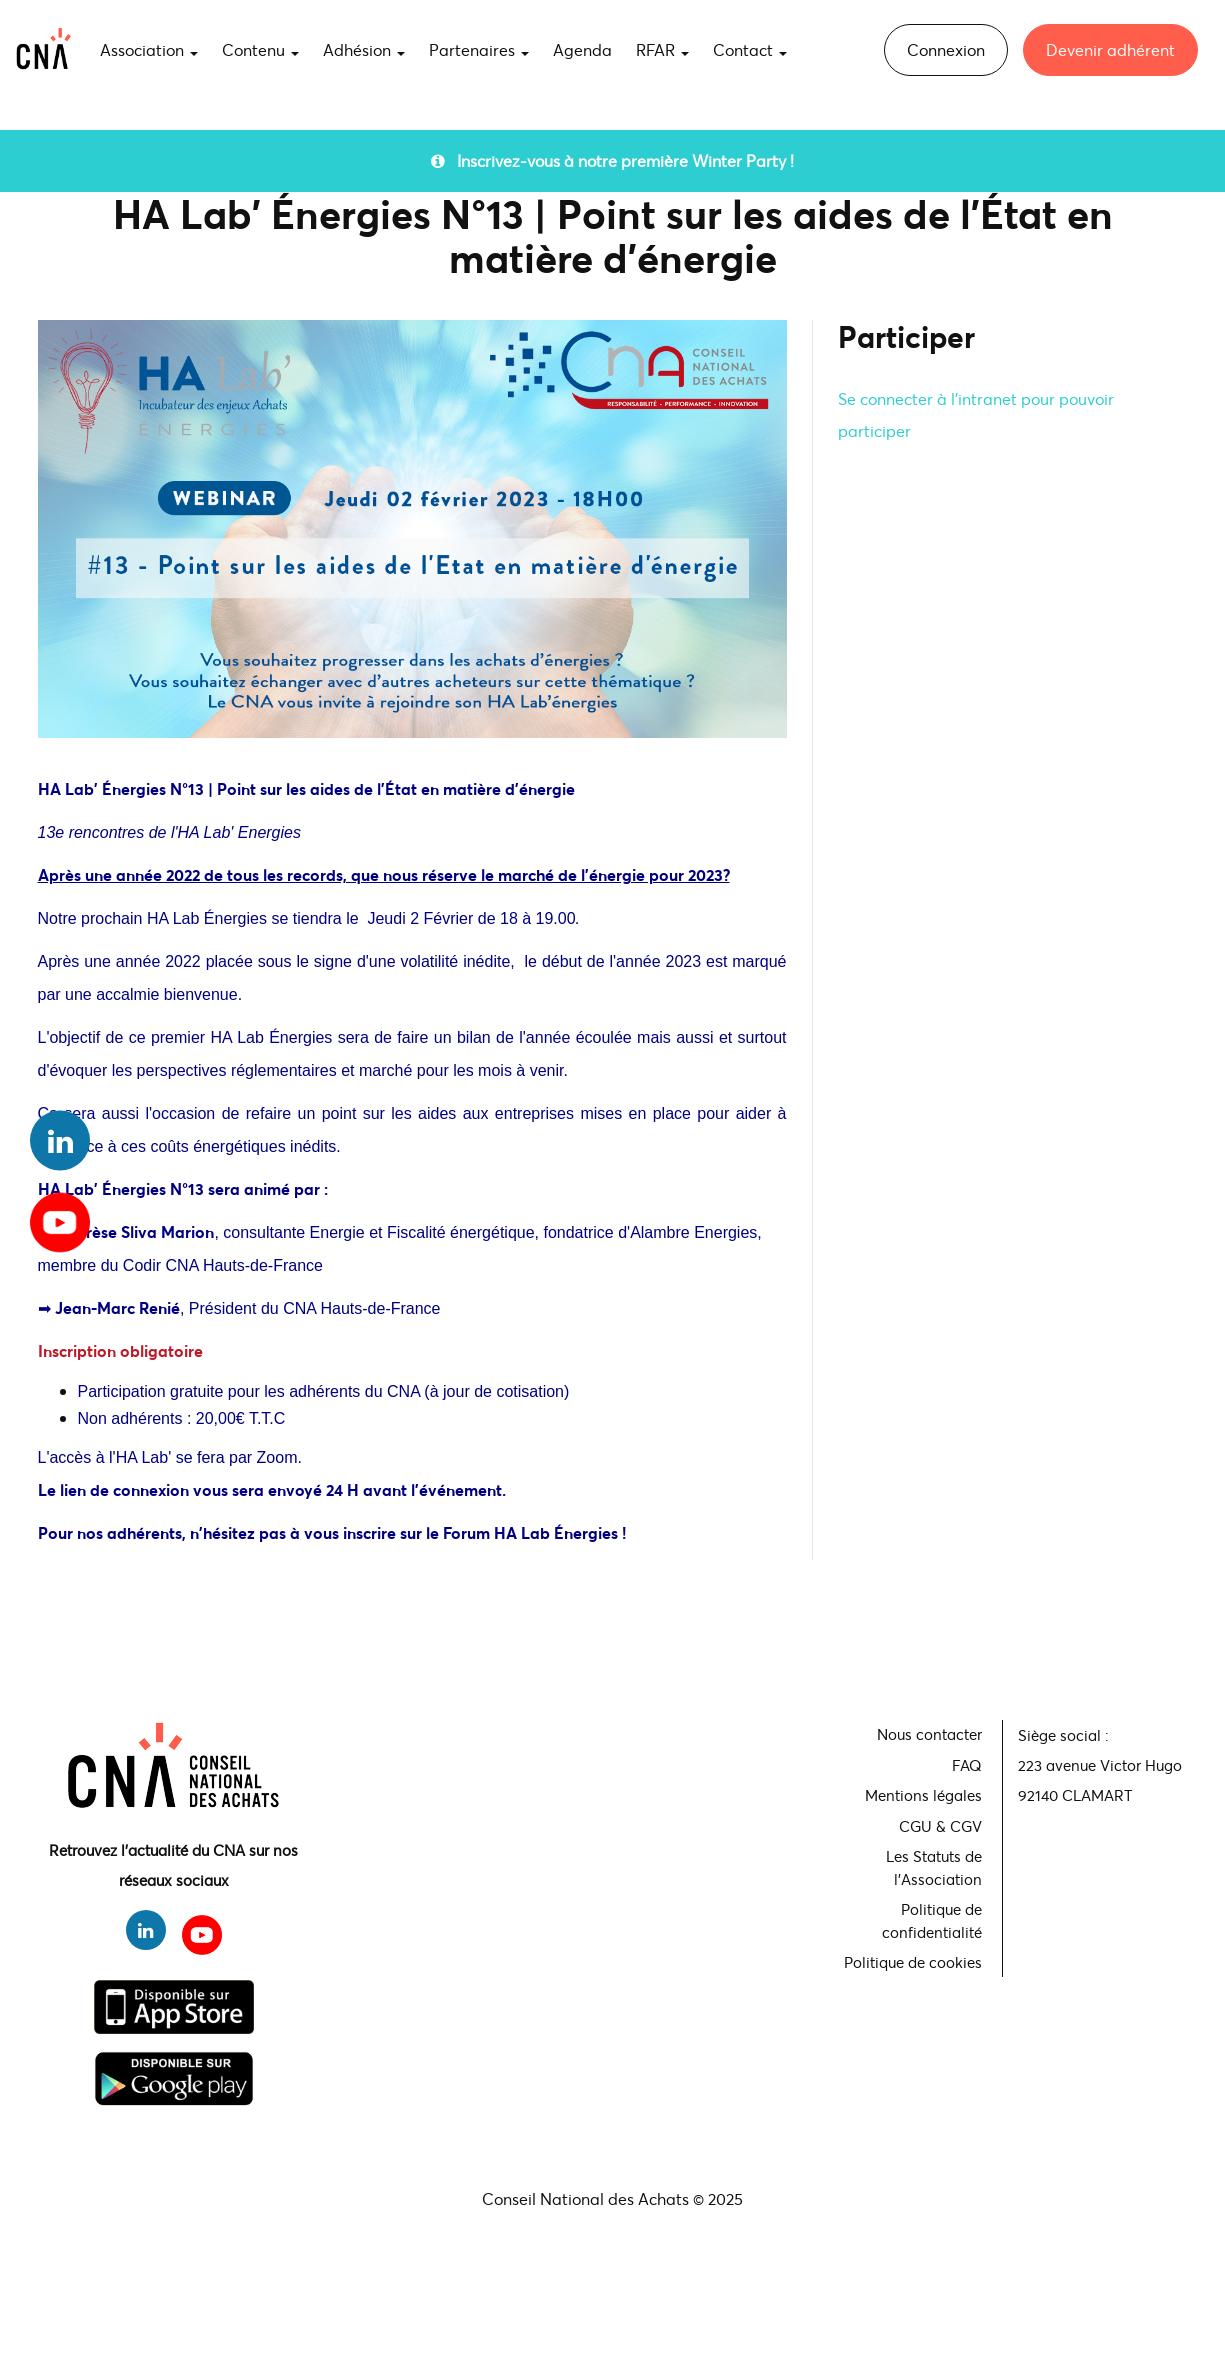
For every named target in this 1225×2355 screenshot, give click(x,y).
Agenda (582, 49)
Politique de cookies (913, 1962)
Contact (750, 49)
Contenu (260, 49)
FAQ (967, 1765)
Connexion (946, 49)
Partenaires (479, 49)
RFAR (662, 49)
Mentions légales (923, 1795)
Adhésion (364, 49)
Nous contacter (929, 1734)
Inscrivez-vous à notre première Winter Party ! (612, 160)
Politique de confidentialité (932, 1920)
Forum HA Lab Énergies (532, 1532)
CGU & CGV (940, 1826)
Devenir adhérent (1110, 49)
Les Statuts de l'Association (934, 1867)
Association (149, 49)
